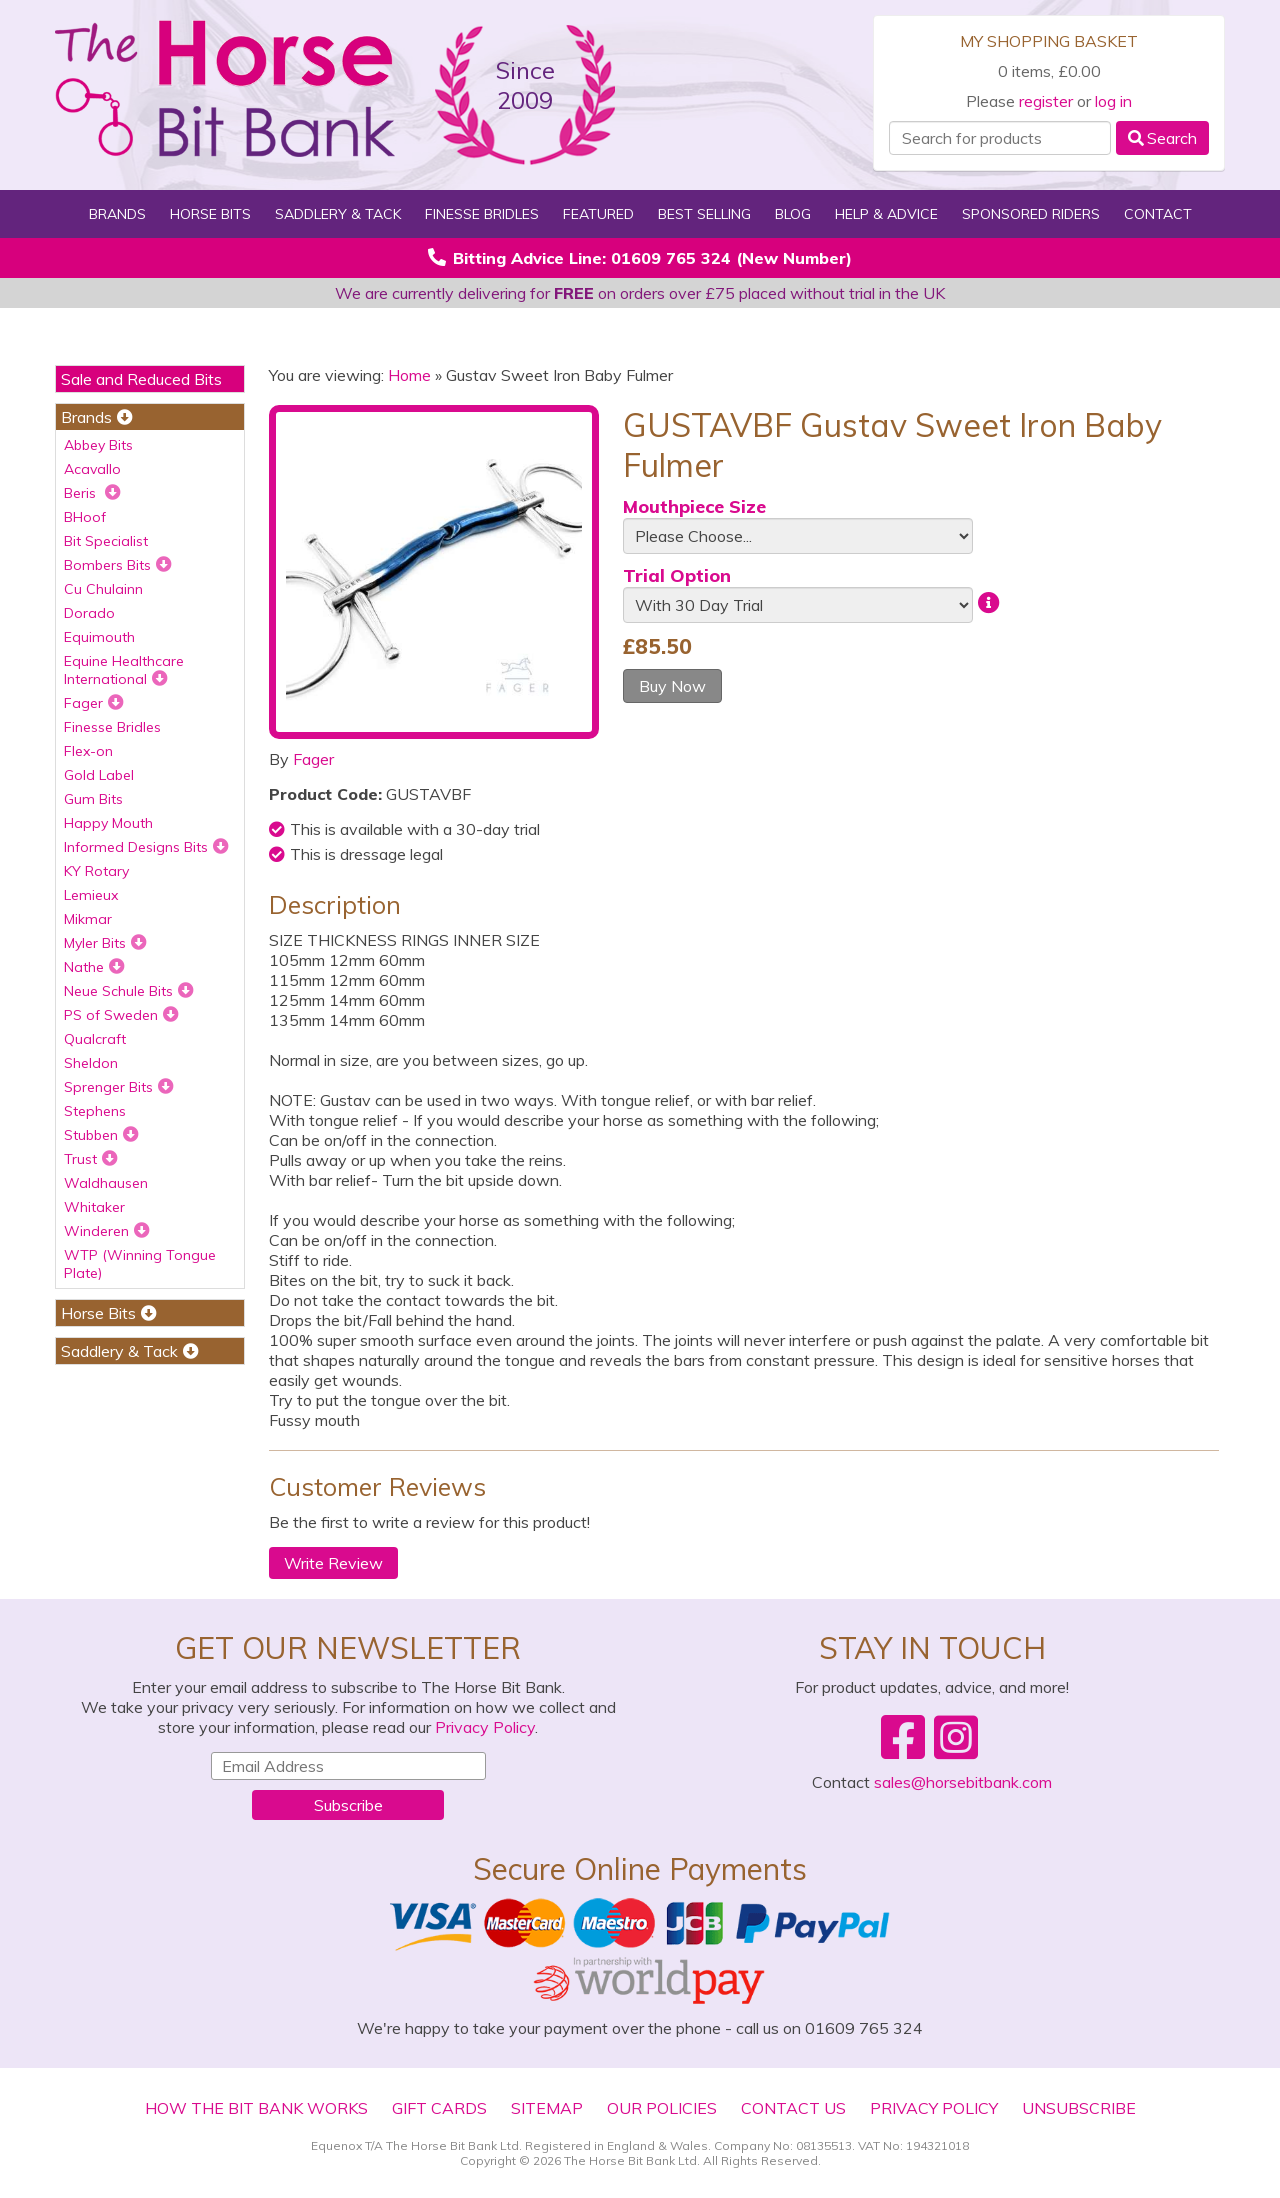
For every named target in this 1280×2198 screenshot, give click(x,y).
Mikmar (88, 919)
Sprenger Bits (119, 1087)
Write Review (333, 1563)
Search (1162, 138)
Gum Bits (93, 799)
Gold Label (99, 775)
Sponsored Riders (1031, 214)
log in (1113, 101)
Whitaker (94, 1207)
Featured (598, 214)
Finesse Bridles (482, 214)
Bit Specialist (106, 541)
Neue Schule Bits (129, 991)
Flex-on (88, 751)
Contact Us (793, 2108)
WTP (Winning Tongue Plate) (140, 1264)
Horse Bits (210, 214)
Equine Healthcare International (124, 670)
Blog (793, 214)
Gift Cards (439, 2108)
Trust (91, 1159)
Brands (117, 214)
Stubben (101, 1135)
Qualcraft (95, 1039)
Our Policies (662, 2108)
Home (409, 375)
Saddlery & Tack (338, 214)
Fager (94, 703)
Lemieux (91, 895)
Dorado (89, 613)
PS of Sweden (121, 1015)
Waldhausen (106, 1183)
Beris (92, 493)
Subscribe (348, 1805)
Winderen (107, 1231)
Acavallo (92, 469)
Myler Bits (105, 943)
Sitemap (547, 2108)
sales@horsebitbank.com (963, 1782)
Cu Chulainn (103, 589)
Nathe (94, 967)
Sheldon (91, 1063)
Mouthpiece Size (694, 506)
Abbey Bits (98, 445)
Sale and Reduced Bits (141, 379)
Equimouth (99, 637)
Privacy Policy (485, 1727)
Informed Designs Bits (146, 847)
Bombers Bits (118, 565)
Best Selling (704, 214)
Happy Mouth (108, 823)
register (1046, 101)
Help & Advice (886, 214)
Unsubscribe (1079, 2108)
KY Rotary (96, 871)
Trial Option (677, 575)
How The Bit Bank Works (256, 2108)
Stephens (95, 1111)
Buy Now (672, 686)
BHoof (85, 517)
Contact (1158, 214)
